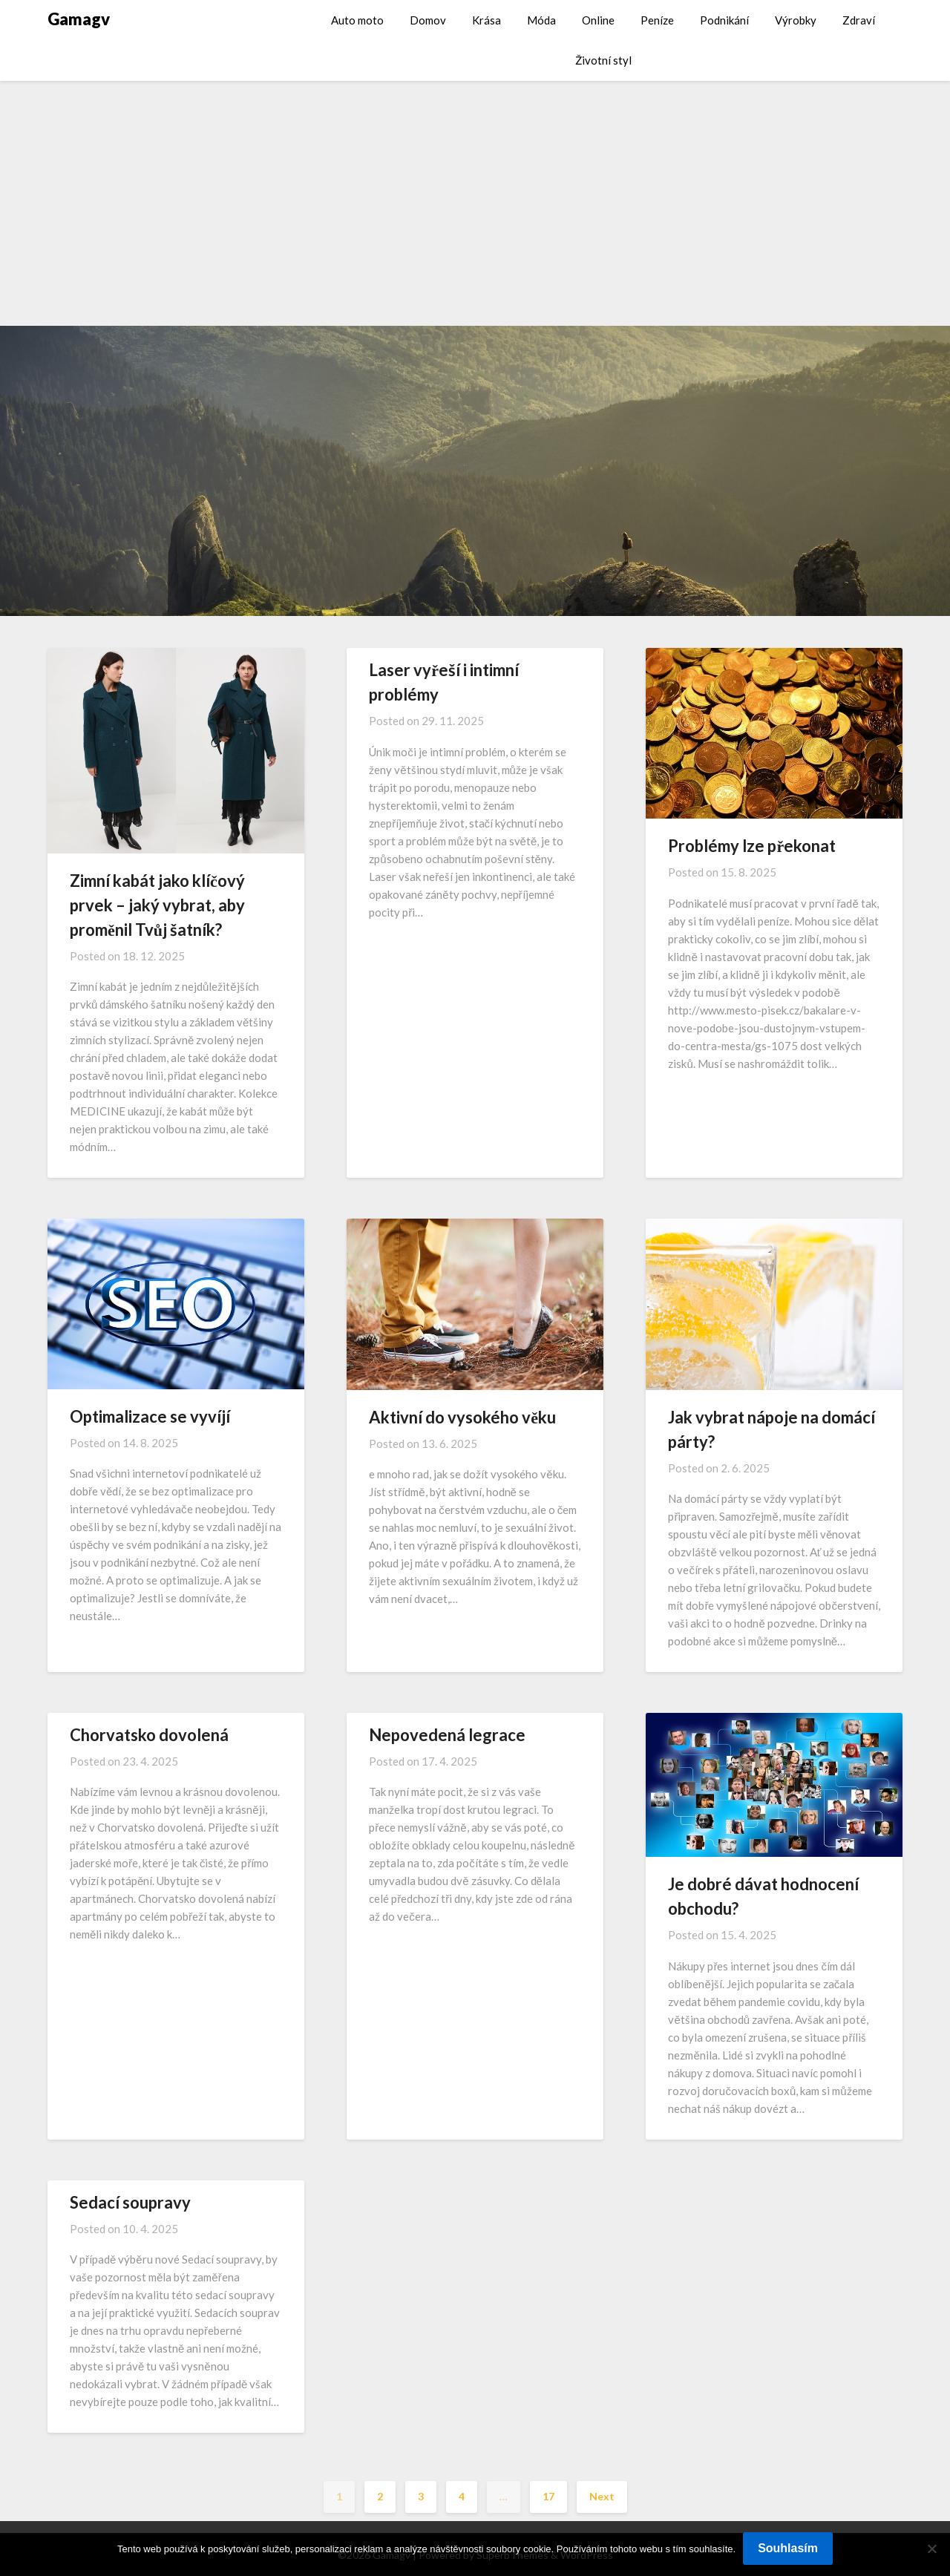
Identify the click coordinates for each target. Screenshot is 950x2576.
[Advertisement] (475, 192)
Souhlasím (788, 2548)
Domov (428, 20)
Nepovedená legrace (447, 1735)
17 (548, 2496)
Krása (486, 20)
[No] (931, 2548)
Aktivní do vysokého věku (462, 1417)
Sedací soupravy (130, 2202)
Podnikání (724, 20)
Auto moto (357, 20)
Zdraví (858, 20)
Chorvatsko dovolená (149, 1735)
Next (602, 2496)
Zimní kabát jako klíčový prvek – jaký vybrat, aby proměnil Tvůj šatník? (157, 905)
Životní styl (603, 60)
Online (598, 20)
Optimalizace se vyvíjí (150, 1416)
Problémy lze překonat (752, 846)
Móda (541, 20)
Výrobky (795, 20)
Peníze (657, 20)
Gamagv (79, 19)
